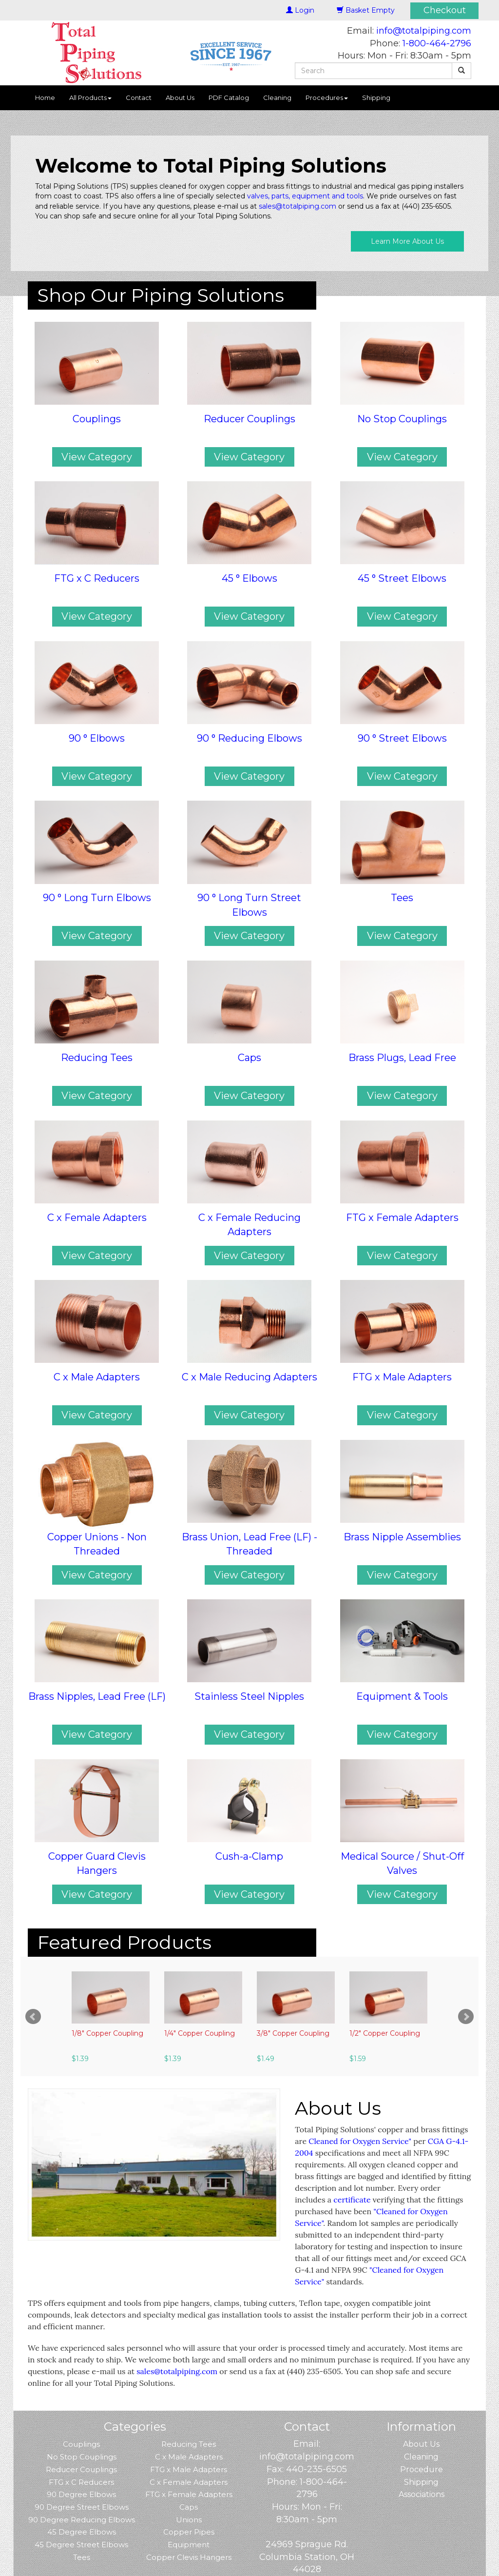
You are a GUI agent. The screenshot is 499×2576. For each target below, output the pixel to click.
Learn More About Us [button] (407, 241)
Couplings (81, 2444)
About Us (180, 97)
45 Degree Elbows (81, 2532)
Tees (81, 2557)
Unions (189, 2519)
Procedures (327, 97)
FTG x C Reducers (81, 2482)
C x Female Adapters (189, 2482)
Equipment (189, 2544)
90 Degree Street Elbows (82, 2507)
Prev (33, 2017)
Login (300, 10)
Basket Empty (366, 10)
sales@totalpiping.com (297, 206)
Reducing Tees (188, 2444)
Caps (188, 2507)
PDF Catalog (229, 97)
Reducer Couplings (81, 2469)
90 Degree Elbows (81, 2494)
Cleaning (277, 97)
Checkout (444, 10)
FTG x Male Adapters (188, 2469)
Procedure (421, 2469)
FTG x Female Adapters (188, 2494)
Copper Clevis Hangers (188, 2557)
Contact (139, 97)
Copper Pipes (188, 2532)
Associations (421, 2494)
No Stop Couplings (81, 2456)
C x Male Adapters (189, 2456)
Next (466, 2017)
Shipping (376, 97)
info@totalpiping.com (423, 30)
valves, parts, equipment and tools (305, 196)
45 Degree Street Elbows (81, 2544)
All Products (90, 97)
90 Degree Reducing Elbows (81, 2519)
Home (45, 97)
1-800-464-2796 (437, 43)
